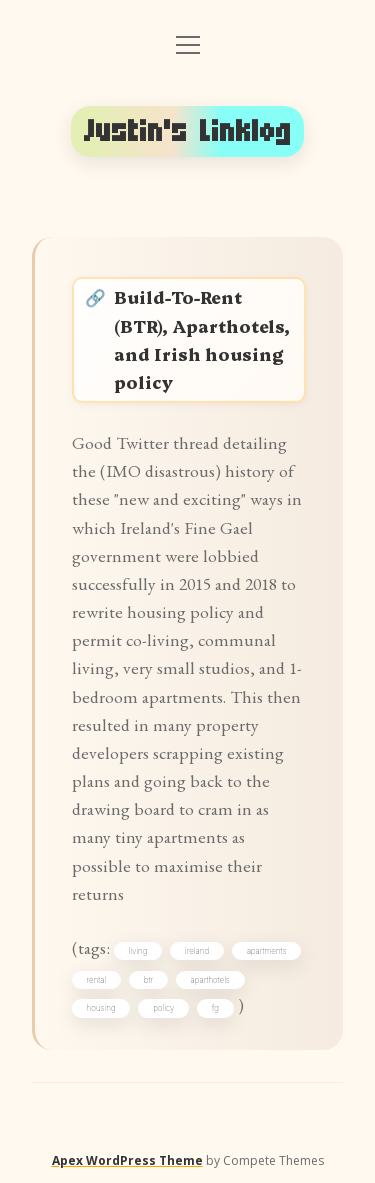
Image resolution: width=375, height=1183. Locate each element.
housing (101, 1008)
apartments (267, 951)
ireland (197, 951)
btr (148, 980)
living (138, 951)
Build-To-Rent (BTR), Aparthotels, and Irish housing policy (202, 338)
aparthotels (210, 980)
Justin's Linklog (188, 131)
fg (215, 1008)
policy (163, 1008)
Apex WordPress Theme (127, 1160)
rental (97, 980)
